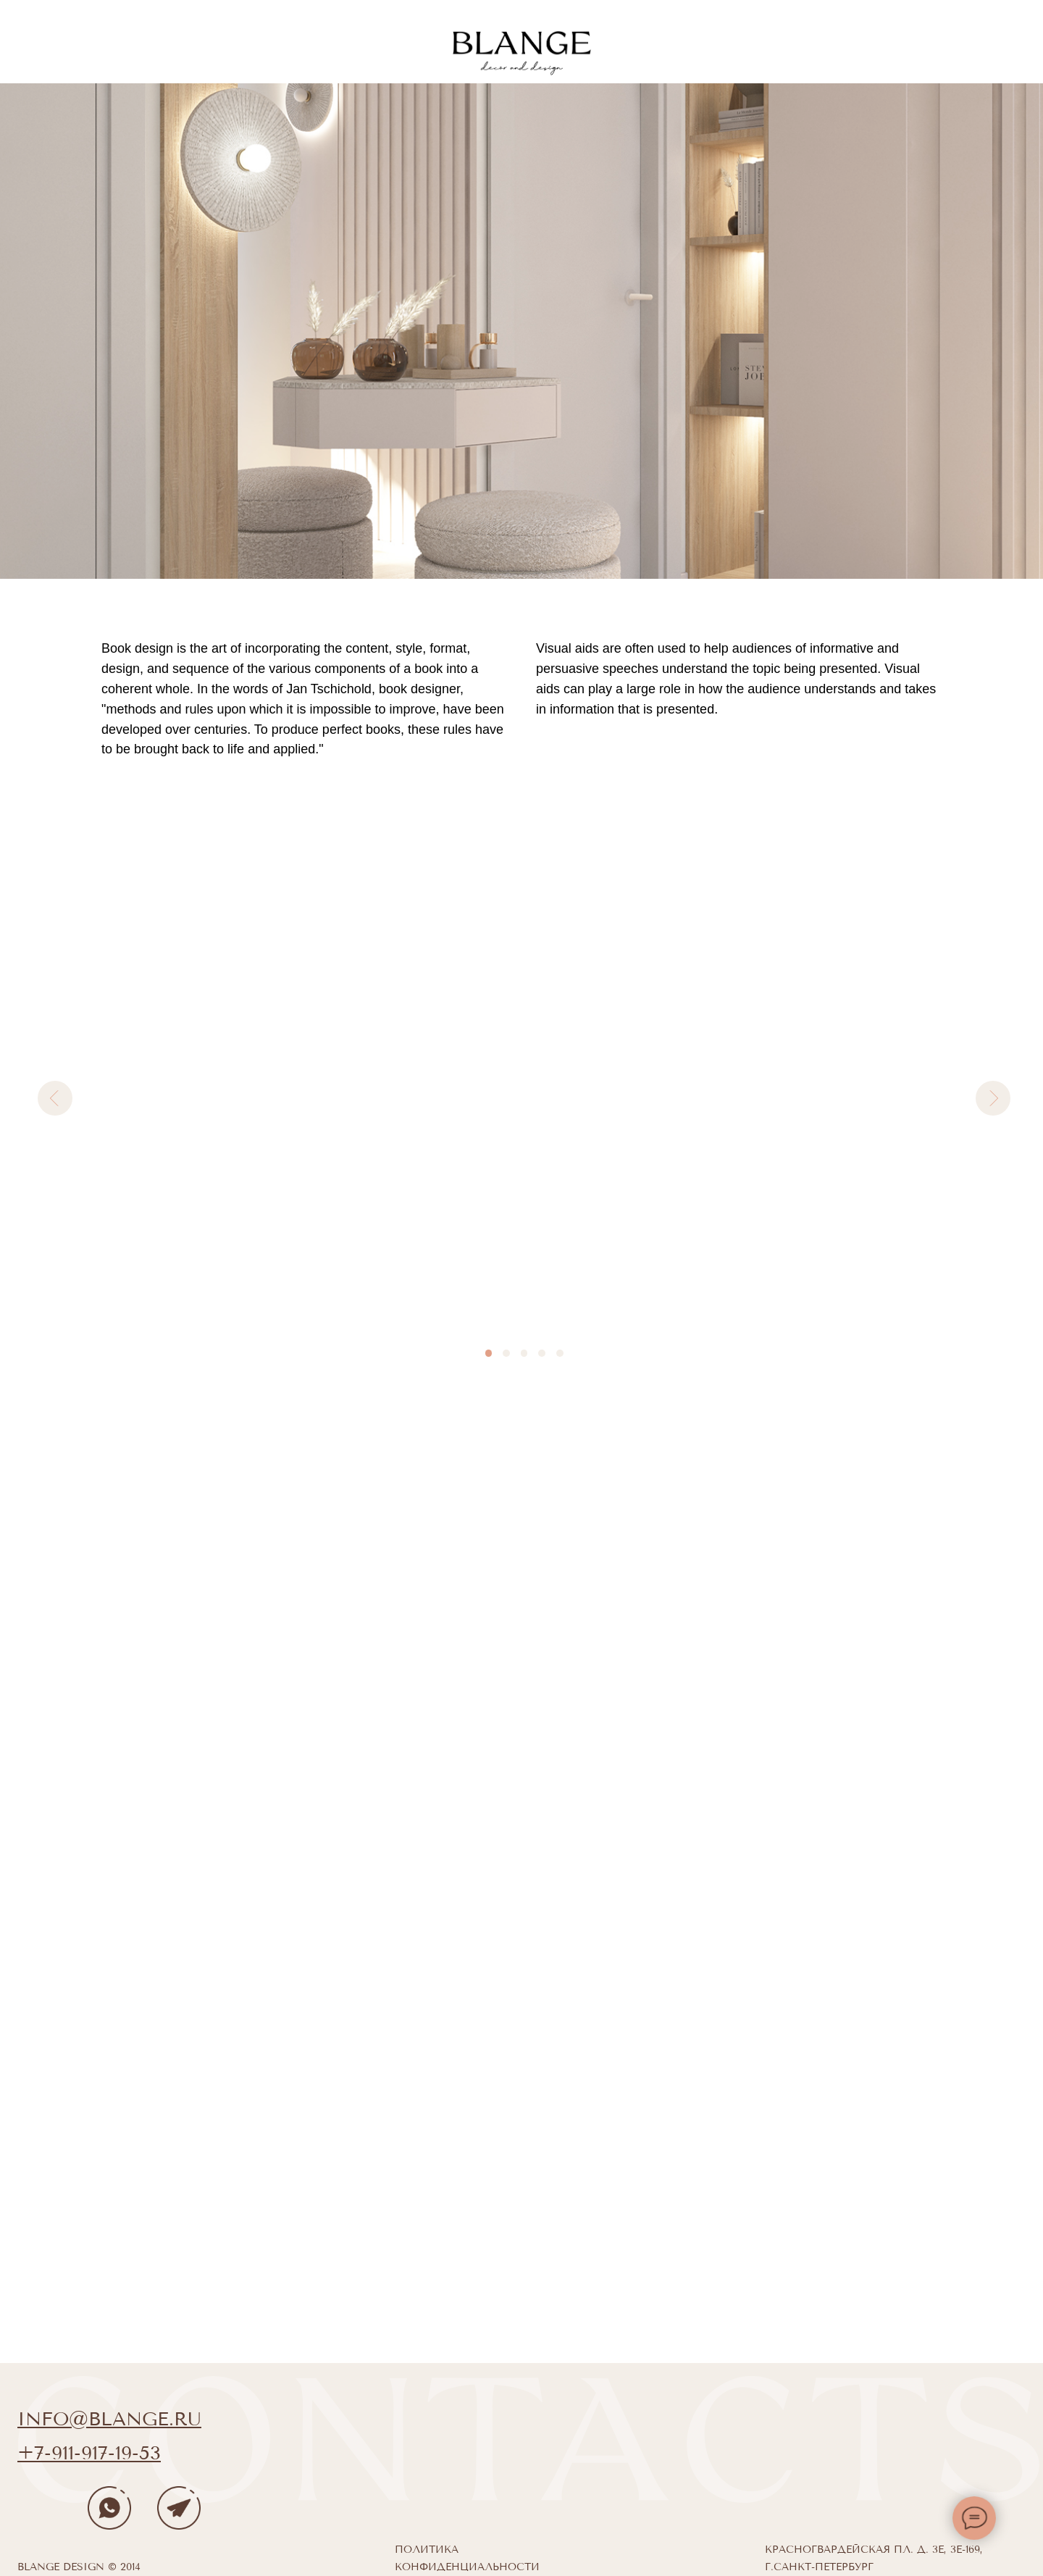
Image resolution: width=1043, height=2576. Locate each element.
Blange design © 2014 (79, 2567)
